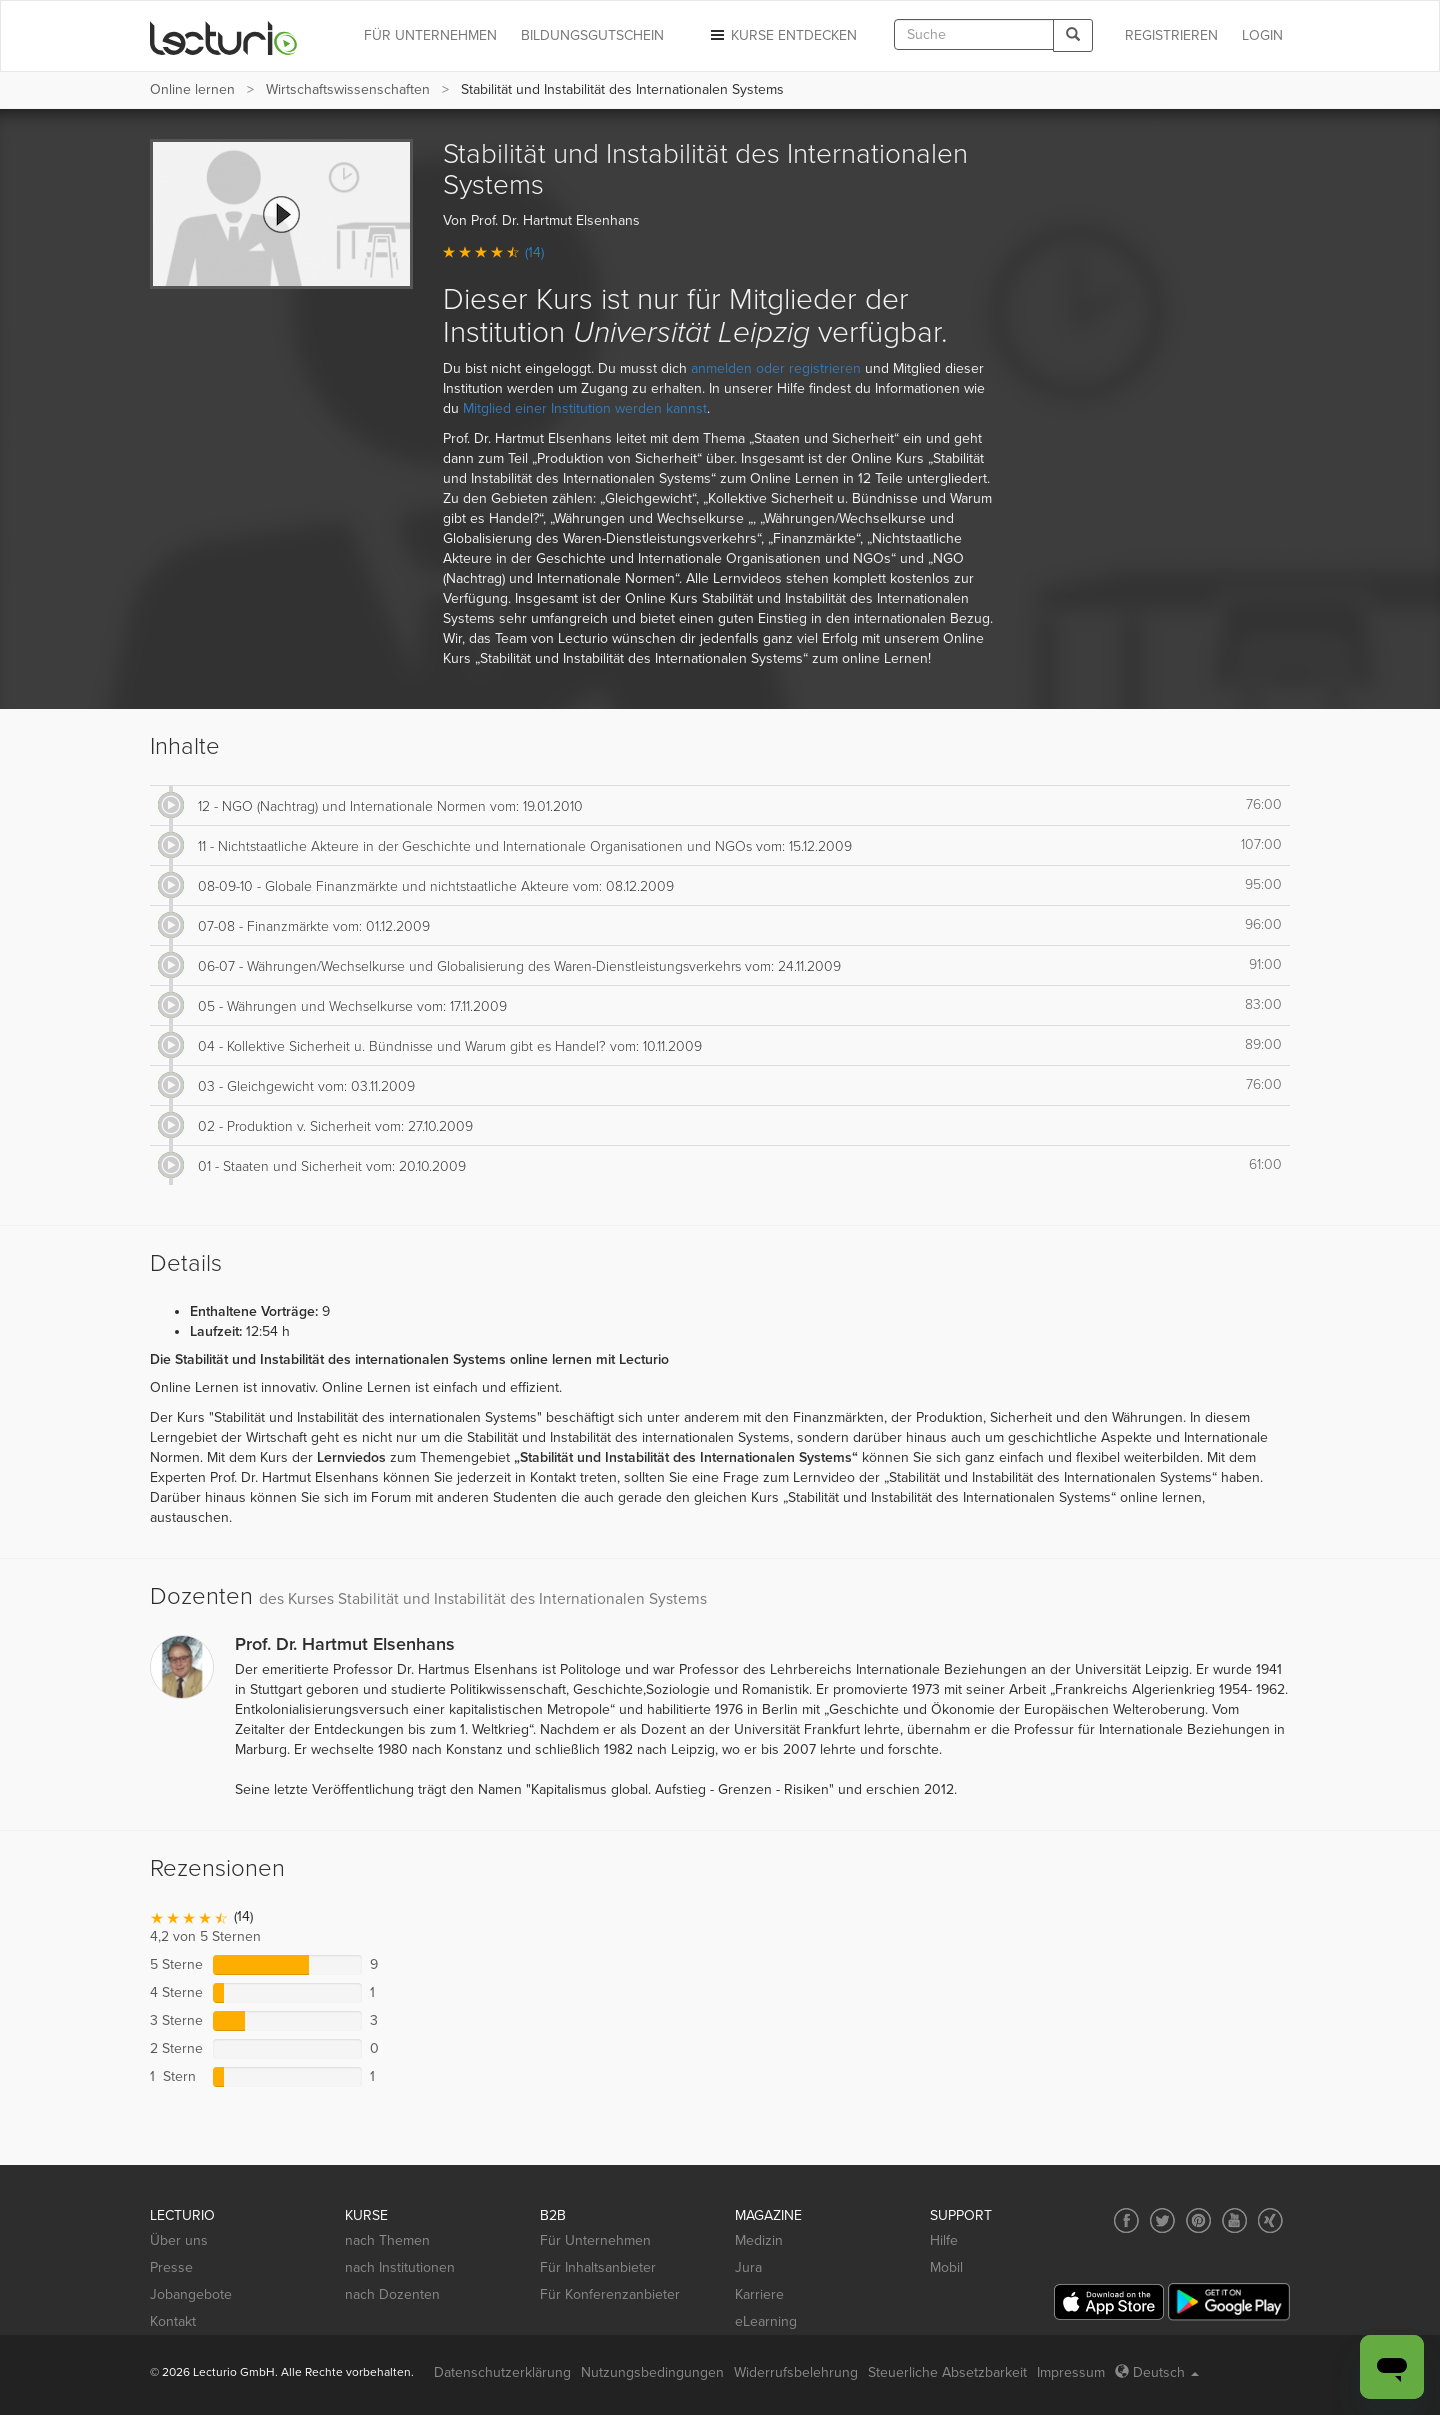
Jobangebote (191, 2294)
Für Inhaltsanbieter (598, 2267)
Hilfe (944, 2240)
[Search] (1073, 35)
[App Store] (1109, 2302)
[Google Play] (1229, 2301)
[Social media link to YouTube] (1234, 2220)
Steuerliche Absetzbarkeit (947, 2372)
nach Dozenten (392, 2294)
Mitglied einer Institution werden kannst (585, 408)
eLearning (766, 2321)
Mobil (946, 2267)
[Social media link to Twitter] (1162, 2220)
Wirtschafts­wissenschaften (348, 89)
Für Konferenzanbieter (610, 2294)
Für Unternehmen (595, 2240)
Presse (171, 2267)
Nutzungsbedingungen (652, 2372)
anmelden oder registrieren (776, 368)
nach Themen (387, 2240)
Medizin (759, 2240)
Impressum (1071, 2372)
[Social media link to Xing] (1270, 2220)
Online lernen (192, 89)
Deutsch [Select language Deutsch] (1157, 2372)
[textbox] (974, 34)
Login (1262, 35)
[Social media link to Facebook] (1126, 2220)
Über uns (179, 2240)
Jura (748, 2267)
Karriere (759, 2294)
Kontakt (173, 2321)
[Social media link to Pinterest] (1198, 2220)
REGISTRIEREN (1171, 35)
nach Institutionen (400, 2267)
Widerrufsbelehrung (796, 2372)
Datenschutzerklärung (502, 2372)
